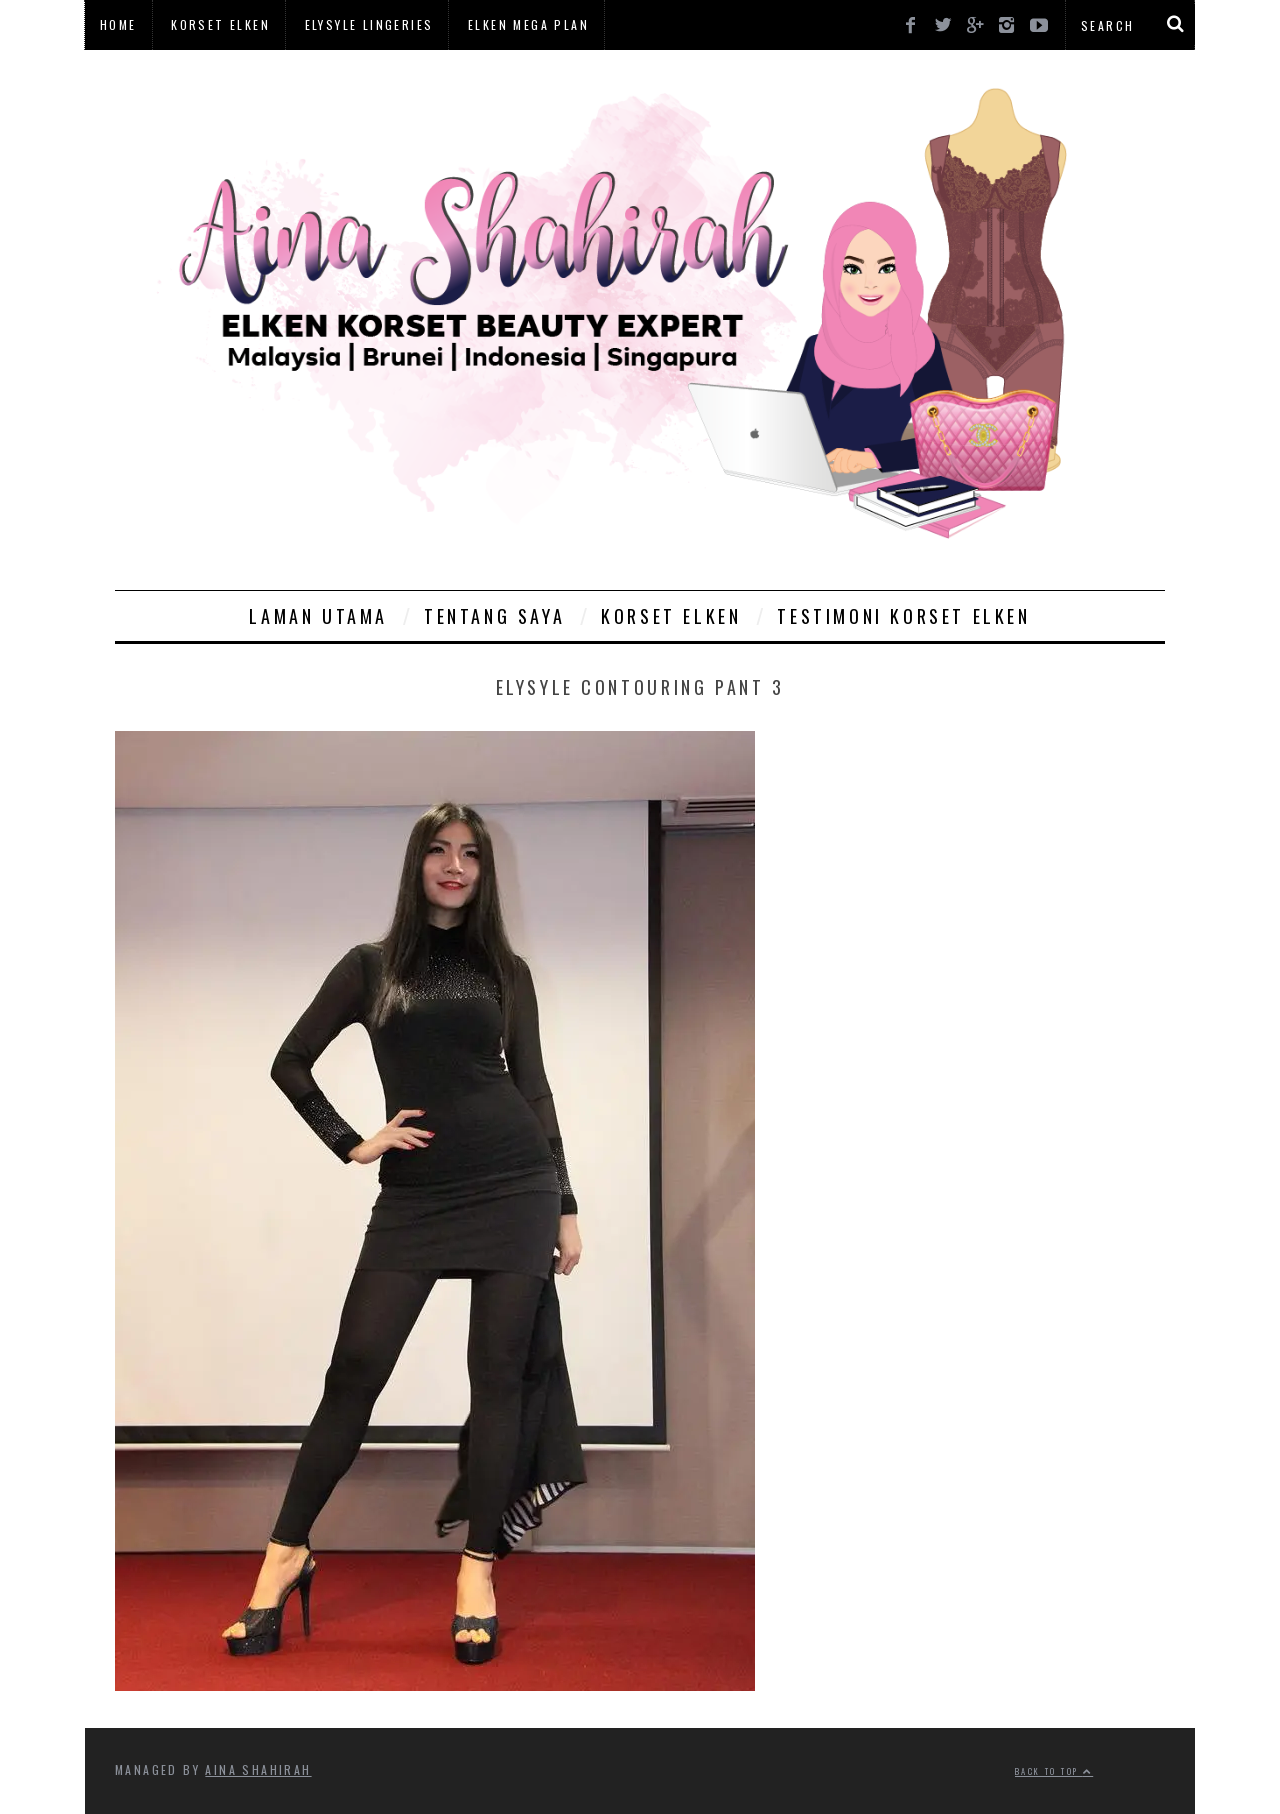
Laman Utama (318, 616)
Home (118, 24)
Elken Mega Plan (528, 24)
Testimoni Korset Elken (903, 616)
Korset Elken (220, 24)
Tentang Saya (494, 616)
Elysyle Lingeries (369, 24)
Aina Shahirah (258, 1769)
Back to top (1054, 1771)
